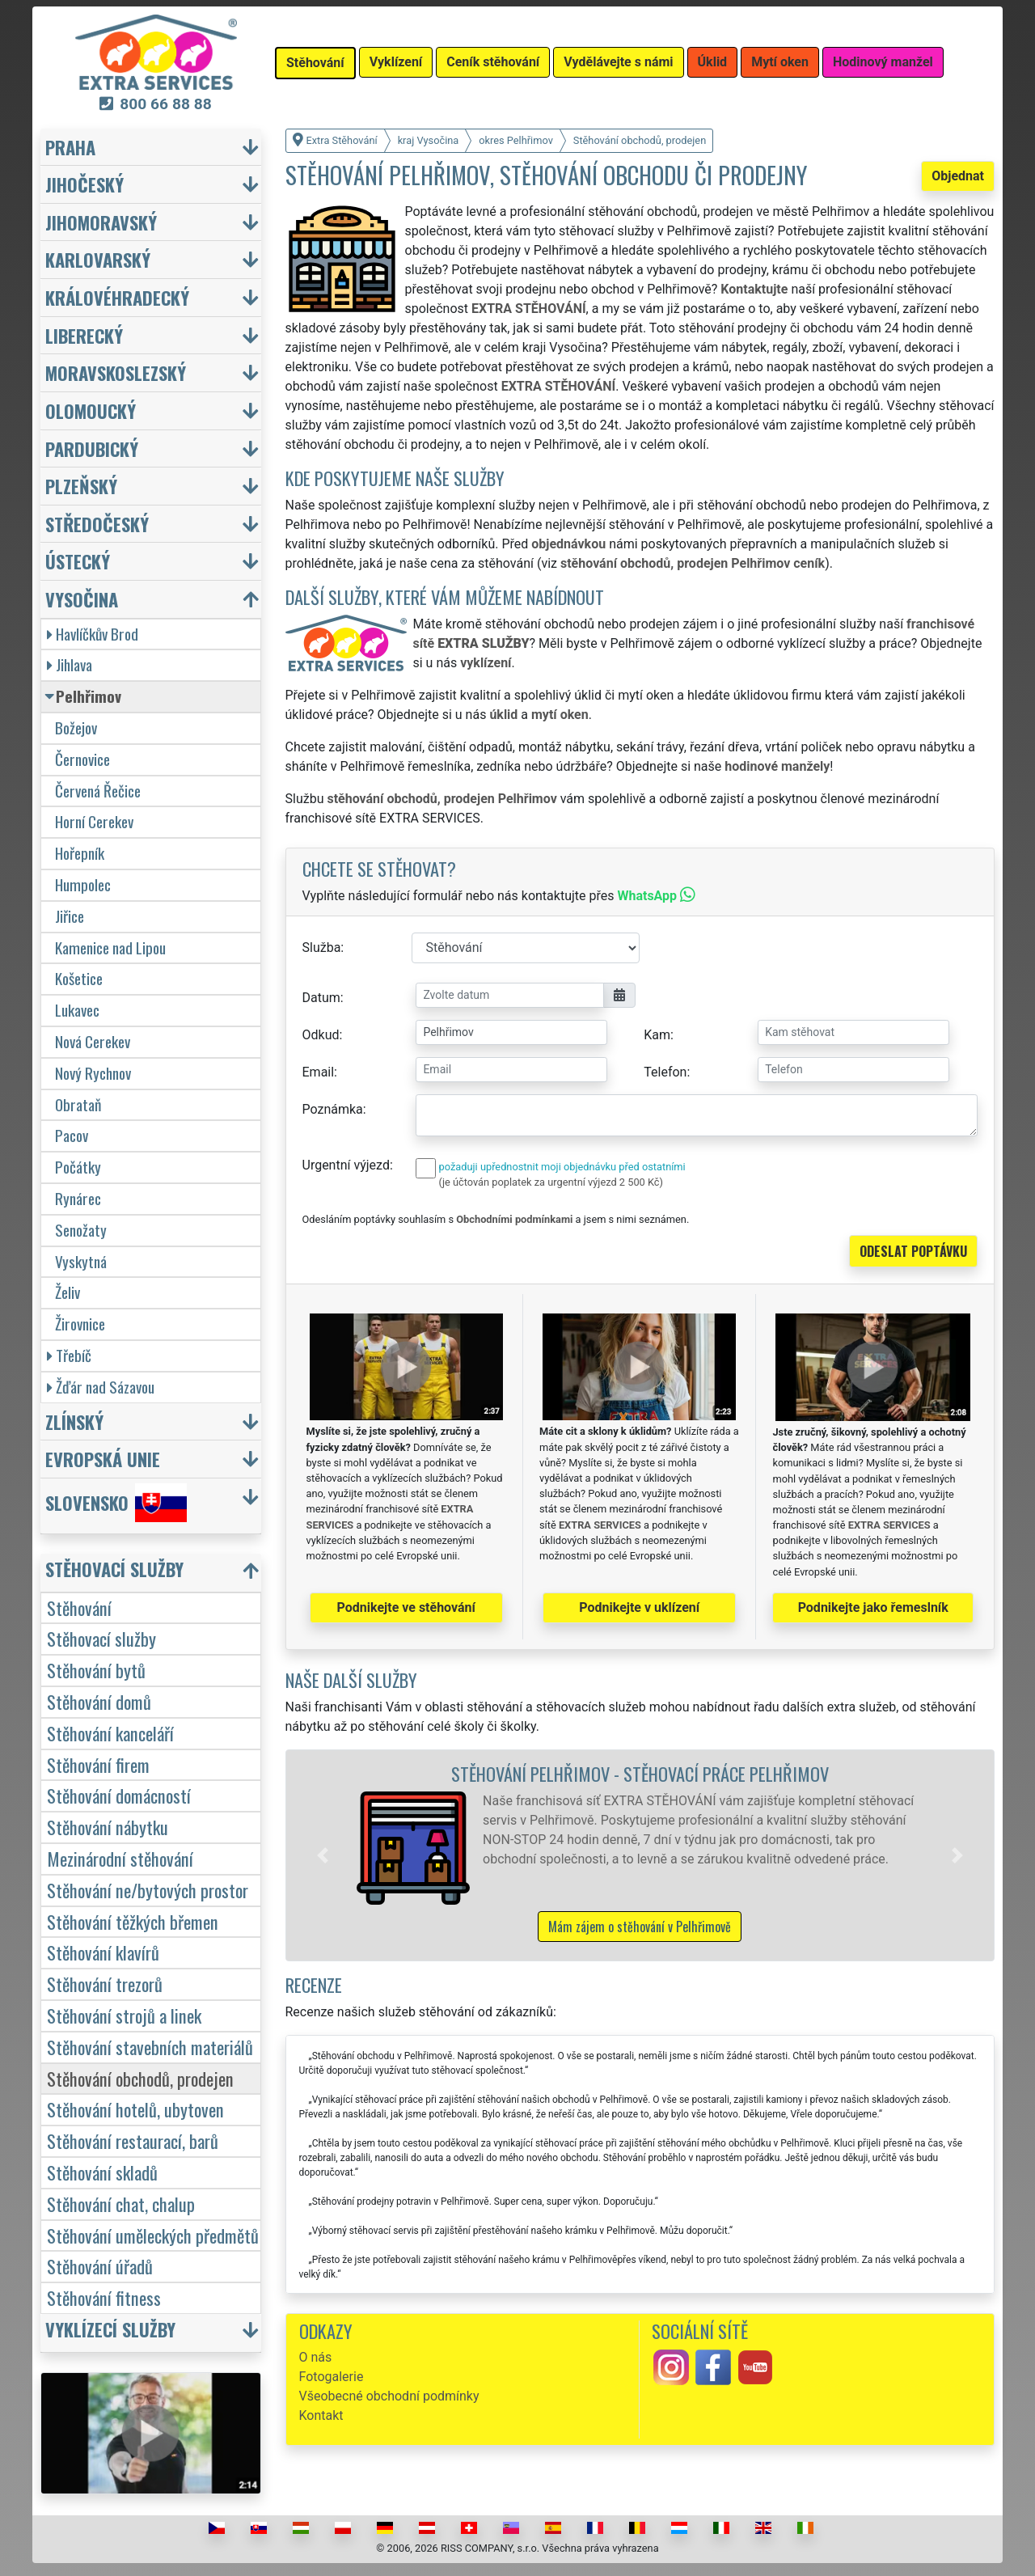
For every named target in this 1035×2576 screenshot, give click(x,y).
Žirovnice (80, 1323)
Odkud (321, 1035)
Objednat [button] (958, 176)
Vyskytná (81, 1261)
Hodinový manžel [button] (883, 62)
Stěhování (79, 1607)
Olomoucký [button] (90, 410)
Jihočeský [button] (84, 184)
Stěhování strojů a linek (124, 2015)
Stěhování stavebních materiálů (150, 2046)
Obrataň (78, 1104)
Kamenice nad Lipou (110, 947)
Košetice (79, 978)
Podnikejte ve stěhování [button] (406, 1607)
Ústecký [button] (77, 561)
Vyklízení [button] (396, 62)
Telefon (665, 1072)
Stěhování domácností (119, 1795)
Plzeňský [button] (81, 485)
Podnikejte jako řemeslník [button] (873, 1607)
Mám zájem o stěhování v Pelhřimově (639, 1926)
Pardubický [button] (91, 448)
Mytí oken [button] (780, 62)
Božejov (76, 727)
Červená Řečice (98, 790)
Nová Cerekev (92, 1041)
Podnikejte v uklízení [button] (639, 1607)
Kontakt (321, 2415)
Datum (321, 997)
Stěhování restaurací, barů (132, 2140)
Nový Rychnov (93, 1073)
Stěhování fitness (104, 2297)
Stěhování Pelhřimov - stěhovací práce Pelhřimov (640, 1773)
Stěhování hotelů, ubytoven (135, 2109)
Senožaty (81, 1229)
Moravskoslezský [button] (115, 372)
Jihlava (69, 664)
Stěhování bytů (96, 1669)
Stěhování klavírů (103, 1952)
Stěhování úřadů (100, 2265)
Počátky (78, 1166)
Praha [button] (70, 146)
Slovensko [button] (116, 1502)
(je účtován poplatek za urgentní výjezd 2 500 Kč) (551, 1182)
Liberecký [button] (84, 335)
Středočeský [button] (97, 523)
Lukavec (77, 1010)
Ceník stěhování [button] (492, 62)
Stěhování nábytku (107, 1826)
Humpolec (83, 884)
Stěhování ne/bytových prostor (147, 1889)
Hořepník (79, 853)
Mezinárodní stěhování (120, 1858)
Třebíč (69, 1355)
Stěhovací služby (101, 1638)
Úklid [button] (713, 62)
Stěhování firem (98, 1764)
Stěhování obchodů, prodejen (140, 2078)
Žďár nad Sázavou (100, 1386)
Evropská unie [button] (102, 1458)
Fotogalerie (331, 2376)
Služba (321, 947)
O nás (315, 2357)
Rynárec (78, 1198)
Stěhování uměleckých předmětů (153, 2235)
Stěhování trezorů (105, 1983)
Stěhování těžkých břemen (132, 1921)
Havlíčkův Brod (92, 633)
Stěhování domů (99, 1701)
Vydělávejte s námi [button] (618, 62)
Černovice (82, 759)
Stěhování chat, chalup (121, 2203)
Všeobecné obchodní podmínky (389, 2396)
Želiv (67, 1292)
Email (318, 1072)
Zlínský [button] (74, 1421)
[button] (322, 1855)
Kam (657, 1035)
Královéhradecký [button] (117, 297)
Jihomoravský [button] (101, 222)
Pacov (71, 1135)
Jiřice (69, 916)
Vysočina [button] (81, 599)
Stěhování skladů (102, 2172)
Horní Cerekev (94, 821)
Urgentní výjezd (346, 1165)
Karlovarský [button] (97, 259)
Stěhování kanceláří (110, 1732)
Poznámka (332, 1109)
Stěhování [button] (315, 62)
